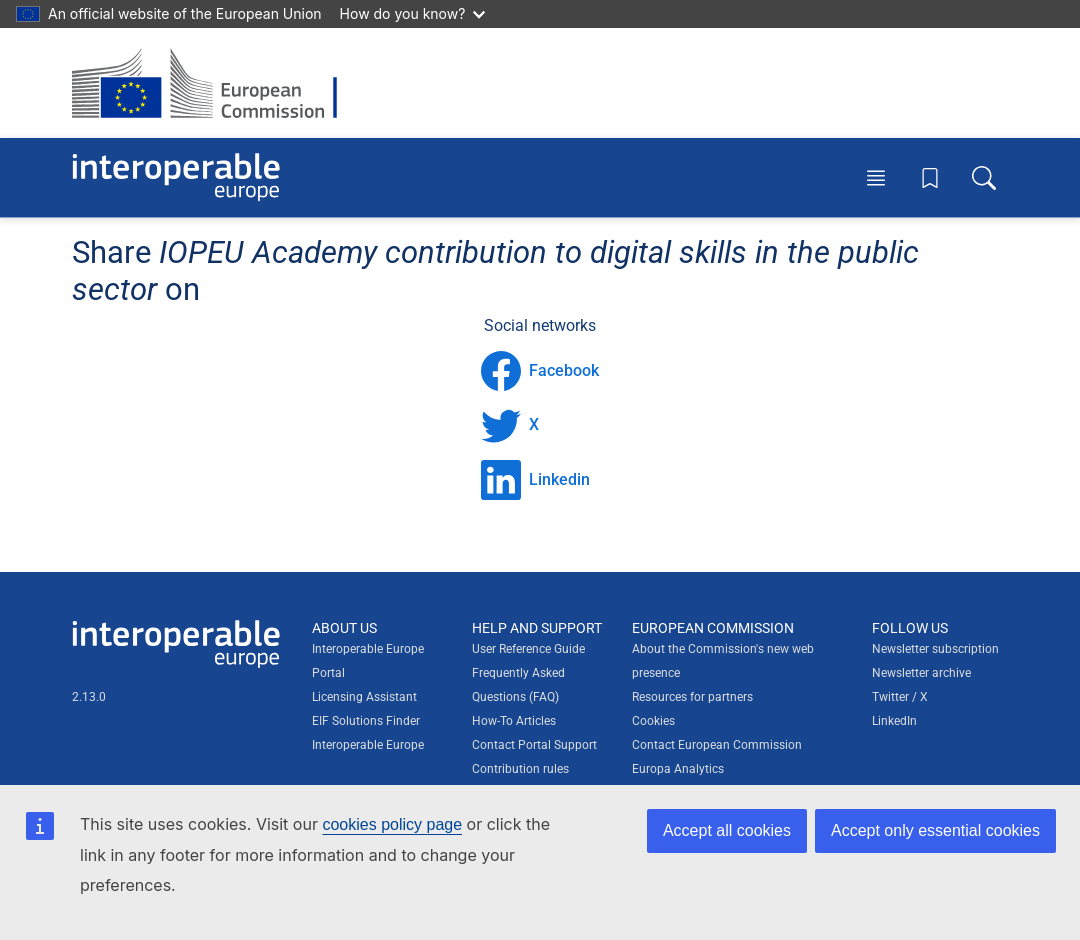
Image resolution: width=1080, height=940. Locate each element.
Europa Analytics (678, 769)
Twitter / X (900, 697)
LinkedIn (894, 721)
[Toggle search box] (984, 177)
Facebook (540, 371)
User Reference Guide (528, 649)
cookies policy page (392, 824)
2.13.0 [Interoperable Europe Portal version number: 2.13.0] (89, 697)
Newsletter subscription (935, 649)
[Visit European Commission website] (214, 83)
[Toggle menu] (876, 177)
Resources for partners (692, 697)
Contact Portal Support (534, 745)
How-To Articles (514, 721)
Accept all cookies (727, 830)
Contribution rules (520, 769)
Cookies (653, 721)
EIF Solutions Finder (366, 721)
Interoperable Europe (368, 745)
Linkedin (535, 480)
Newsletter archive (921, 673)
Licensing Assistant (364, 697)
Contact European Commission (717, 745)
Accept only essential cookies (935, 830)
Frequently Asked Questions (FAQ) (518, 685)
